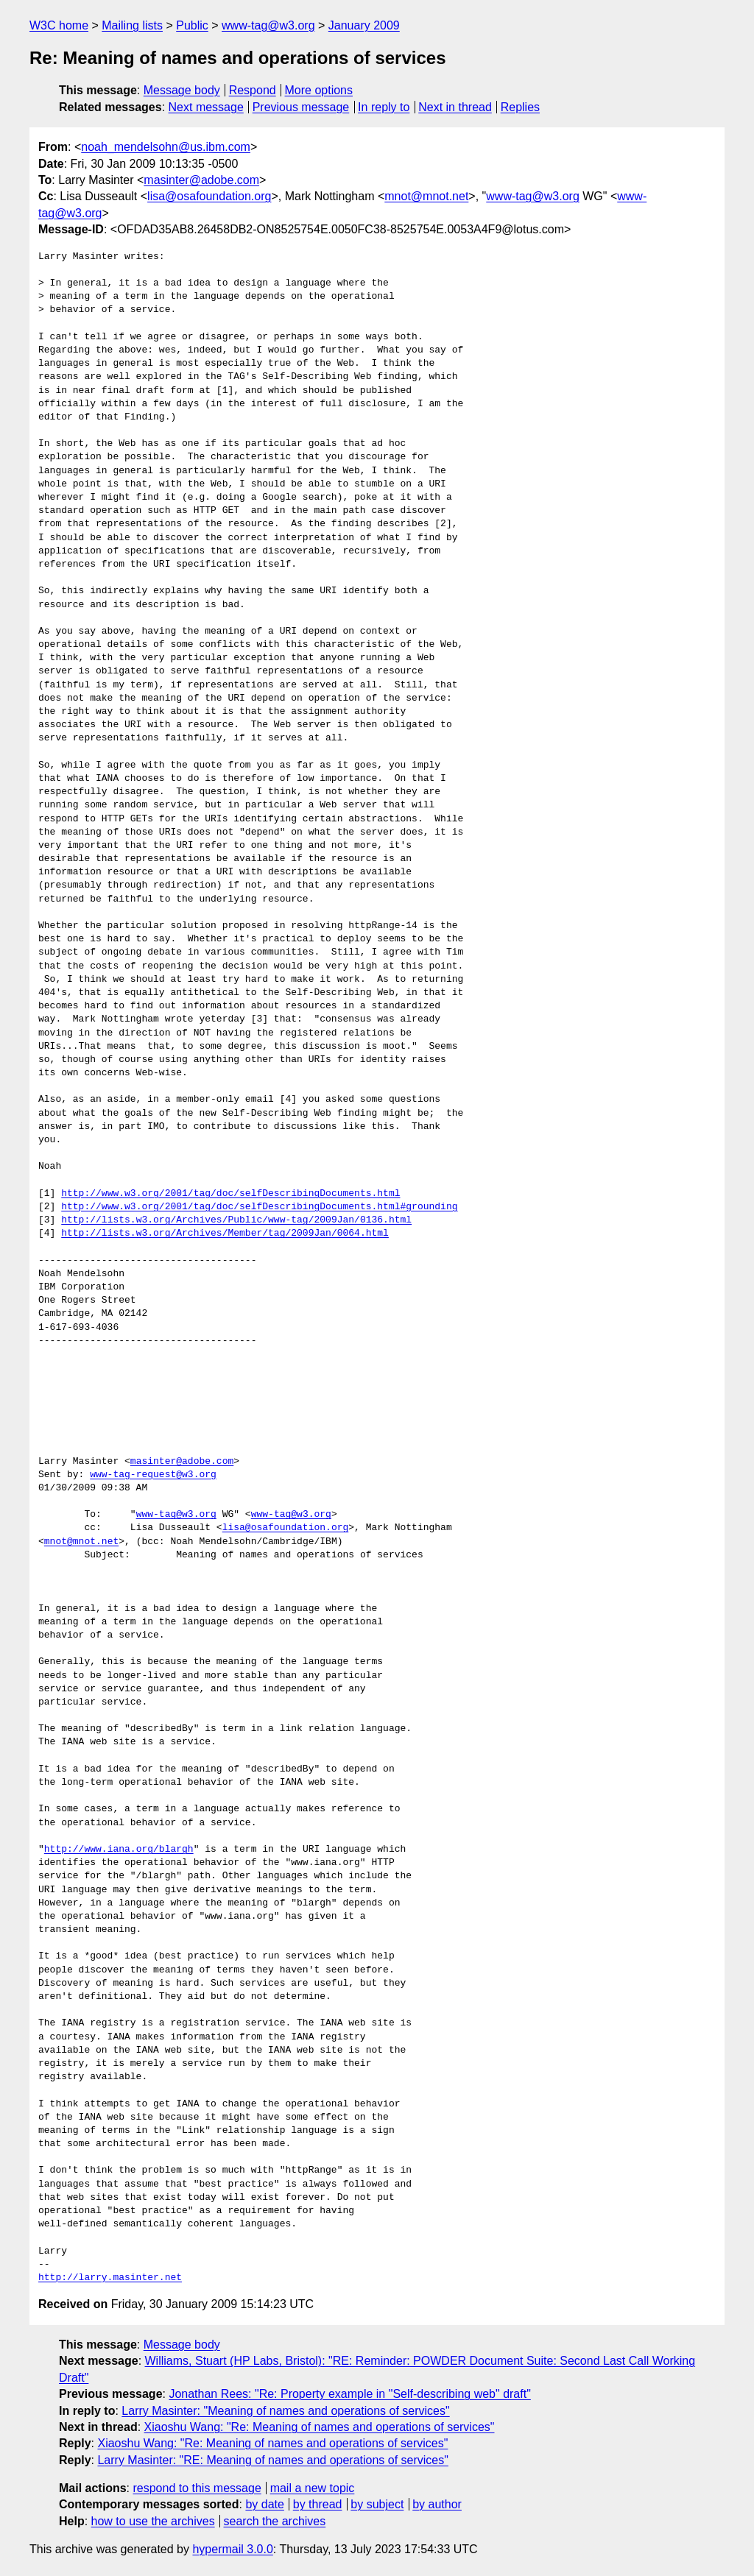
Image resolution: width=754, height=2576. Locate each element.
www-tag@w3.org (268, 25)
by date (264, 2504)
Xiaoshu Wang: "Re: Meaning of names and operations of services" (319, 2427)
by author (437, 2504)
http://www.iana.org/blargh (119, 1849)
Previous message (301, 107)
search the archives (275, 2521)
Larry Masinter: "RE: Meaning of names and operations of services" (272, 2460)
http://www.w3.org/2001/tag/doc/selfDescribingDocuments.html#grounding (259, 1207)
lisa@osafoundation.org (209, 196)
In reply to (383, 107)
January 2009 (364, 25)
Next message (206, 107)
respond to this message (197, 2488)
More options (319, 90)
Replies (520, 107)
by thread (317, 2504)
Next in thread (455, 107)
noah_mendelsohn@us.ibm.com (165, 147)
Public (192, 25)
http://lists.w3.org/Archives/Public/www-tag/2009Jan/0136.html (236, 1220)
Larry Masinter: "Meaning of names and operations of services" (285, 2411)
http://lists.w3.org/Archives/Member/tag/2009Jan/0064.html (225, 1233)
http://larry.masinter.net (110, 2278)
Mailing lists (132, 25)
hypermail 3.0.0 (232, 2549)
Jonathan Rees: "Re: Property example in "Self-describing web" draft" (349, 2394)
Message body (182, 90)
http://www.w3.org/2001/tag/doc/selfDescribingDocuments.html (230, 1193)
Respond (252, 90)
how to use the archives (153, 2521)
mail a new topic (312, 2488)
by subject (377, 2504)
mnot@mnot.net (426, 196)
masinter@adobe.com (201, 180)
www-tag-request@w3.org (153, 1475)
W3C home (58, 25)
